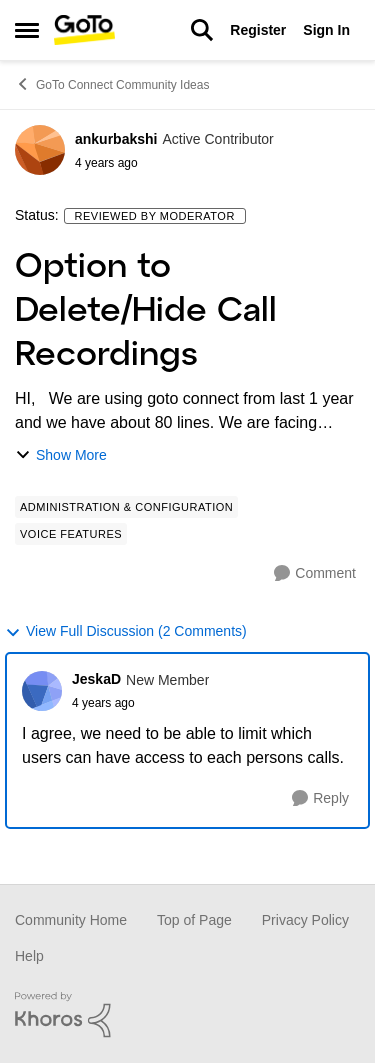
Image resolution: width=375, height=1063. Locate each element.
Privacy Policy (305, 920)
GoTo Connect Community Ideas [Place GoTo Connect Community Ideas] (112, 84)
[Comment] (315, 573)
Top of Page (194, 920)
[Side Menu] (27, 30)
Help (29, 956)
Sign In (326, 30)
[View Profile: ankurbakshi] (40, 150)
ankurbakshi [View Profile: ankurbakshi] (116, 139)
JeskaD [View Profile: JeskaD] (96, 679)
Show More (61, 455)
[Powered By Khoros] (187, 1015)
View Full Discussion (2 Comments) (126, 631)
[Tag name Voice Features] (71, 534)
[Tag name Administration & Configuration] (126, 507)
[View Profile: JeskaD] (42, 691)
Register (258, 30)
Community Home (71, 920)
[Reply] (320, 798)
